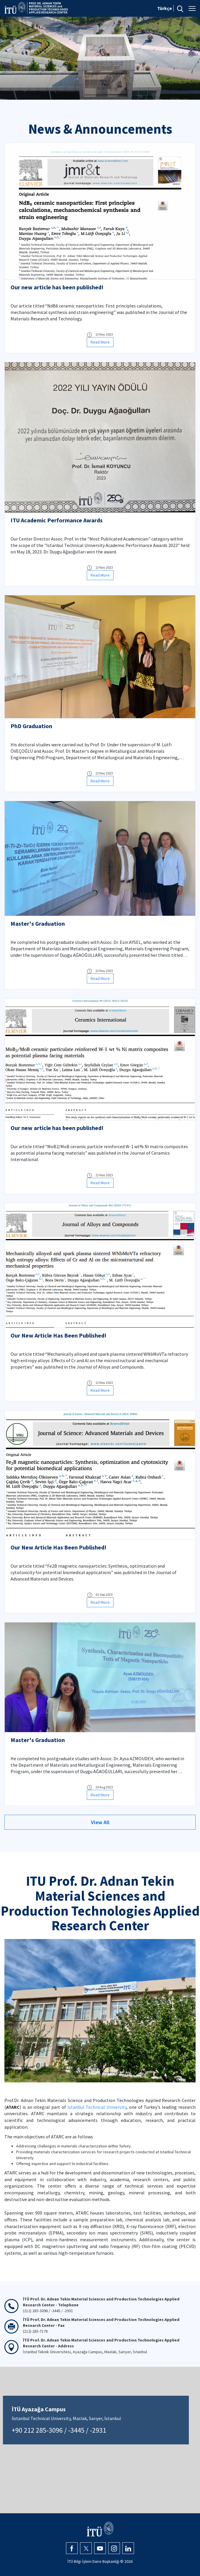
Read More (100, 342)
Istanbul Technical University (97, 2107)
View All (100, 1822)
